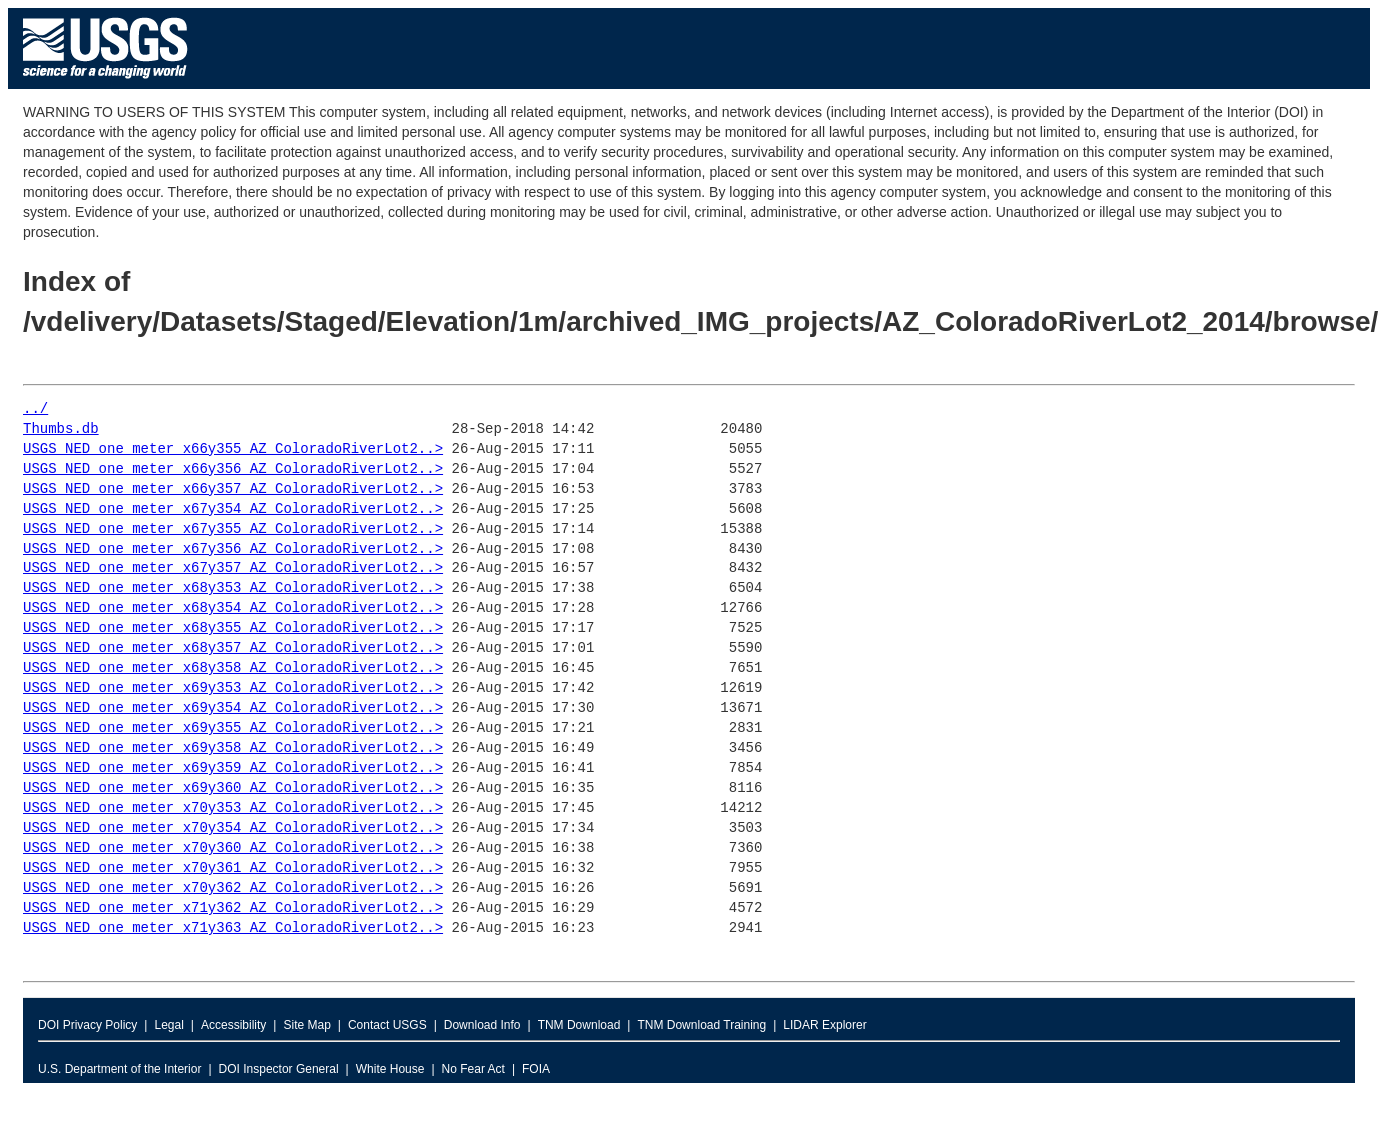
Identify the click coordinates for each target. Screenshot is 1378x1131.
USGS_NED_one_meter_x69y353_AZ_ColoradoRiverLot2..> (233, 688)
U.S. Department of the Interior (119, 1069)
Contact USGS (387, 1025)
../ (35, 409)
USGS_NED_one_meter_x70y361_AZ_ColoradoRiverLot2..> (233, 868)
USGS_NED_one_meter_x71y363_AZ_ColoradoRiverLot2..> (233, 928)
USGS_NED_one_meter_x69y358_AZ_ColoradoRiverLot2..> (233, 748)
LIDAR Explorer (824, 1025)
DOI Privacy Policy (87, 1025)
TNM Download (579, 1025)
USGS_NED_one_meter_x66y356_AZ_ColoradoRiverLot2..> (233, 469)
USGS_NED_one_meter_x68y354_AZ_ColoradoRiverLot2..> (233, 608)
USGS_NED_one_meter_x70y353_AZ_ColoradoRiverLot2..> (233, 808)
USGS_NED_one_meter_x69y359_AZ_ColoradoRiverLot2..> (233, 768)
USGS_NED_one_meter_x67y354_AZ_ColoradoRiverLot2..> (233, 509)
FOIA (536, 1069)
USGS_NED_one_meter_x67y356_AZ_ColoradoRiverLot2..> (233, 549)
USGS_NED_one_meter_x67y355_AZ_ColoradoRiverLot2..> (233, 529)
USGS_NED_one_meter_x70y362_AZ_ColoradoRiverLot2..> (233, 888)
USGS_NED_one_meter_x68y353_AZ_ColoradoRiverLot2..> (233, 588)
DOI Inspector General (279, 1069)
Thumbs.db (61, 429)
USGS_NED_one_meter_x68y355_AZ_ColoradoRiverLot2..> (233, 628)
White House (390, 1069)
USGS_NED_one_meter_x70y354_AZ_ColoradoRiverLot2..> (233, 828)
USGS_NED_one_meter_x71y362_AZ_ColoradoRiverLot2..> (233, 908)
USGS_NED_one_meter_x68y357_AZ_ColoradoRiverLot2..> (233, 648)
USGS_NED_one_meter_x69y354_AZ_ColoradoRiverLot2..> (233, 708)
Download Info (482, 1025)
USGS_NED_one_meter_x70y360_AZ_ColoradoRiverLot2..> (233, 848)
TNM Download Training (701, 1025)
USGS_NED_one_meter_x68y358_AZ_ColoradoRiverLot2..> (233, 668)
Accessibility (233, 1025)
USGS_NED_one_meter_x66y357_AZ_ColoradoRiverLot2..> (233, 489)
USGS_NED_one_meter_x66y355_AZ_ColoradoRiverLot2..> (233, 449)
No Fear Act (473, 1069)
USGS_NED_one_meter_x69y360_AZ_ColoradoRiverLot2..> (233, 788)
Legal (168, 1025)
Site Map (306, 1025)
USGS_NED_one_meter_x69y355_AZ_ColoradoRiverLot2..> (233, 728)
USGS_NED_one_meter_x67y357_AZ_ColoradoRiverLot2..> (233, 568)
